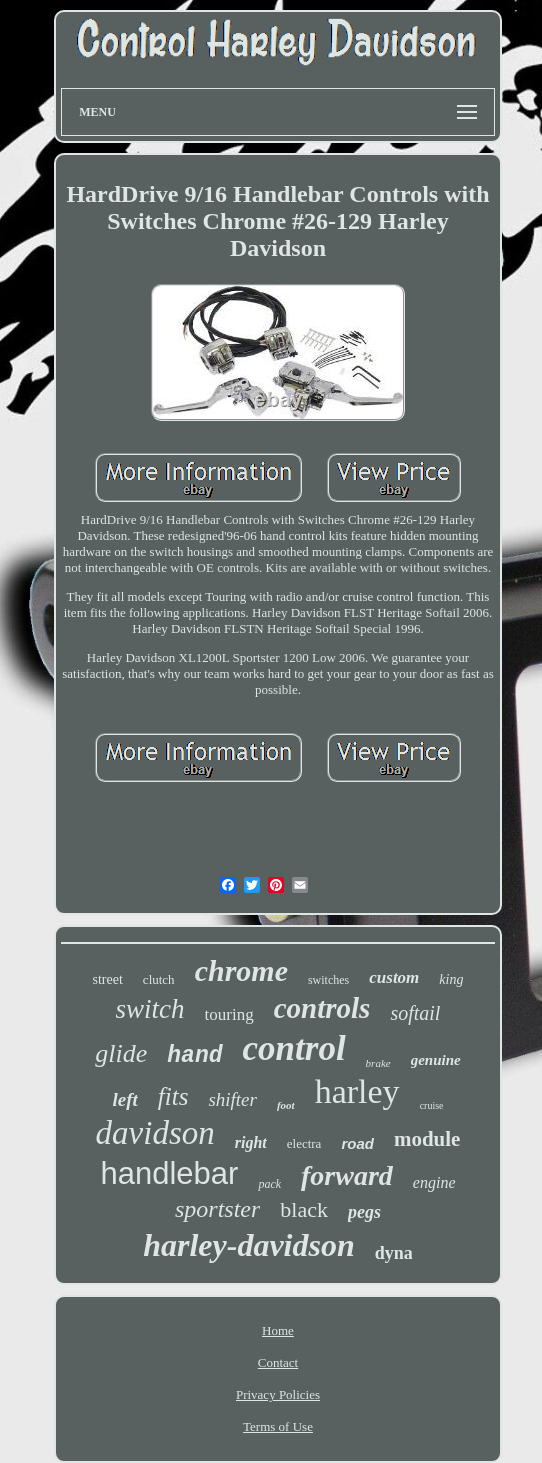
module (427, 1139)
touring (229, 1014)
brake (378, 1063)
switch (150, 1009)
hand (194, 1056)
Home (278, 1330)
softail (415, 1013)
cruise (432, 1105)
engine (434, 1182)
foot (286, 1105)
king (451, 979)
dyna (394, 1253)
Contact (278, 1362)
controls (322, 1008)
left (124, 1099)
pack (269, 1184)
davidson (155, 1133)
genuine (436, 1060)
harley (357, 1091)
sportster (217, 1209)
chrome (241, 970)
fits (173, 1096)
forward (347, 1175)
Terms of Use (278, 1426)
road (357, 1143)
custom (394, 977)
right (251, 1142)
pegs (364, 1212)
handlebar (169, 1173)
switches (328, 980)
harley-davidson (249, 1245)
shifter (232, 1099)
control (294, 1048)
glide (121, 1053)
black (304, 1209)
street (108, 979)
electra (304, 1143)
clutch (159, 979)
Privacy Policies (278, 1394)
